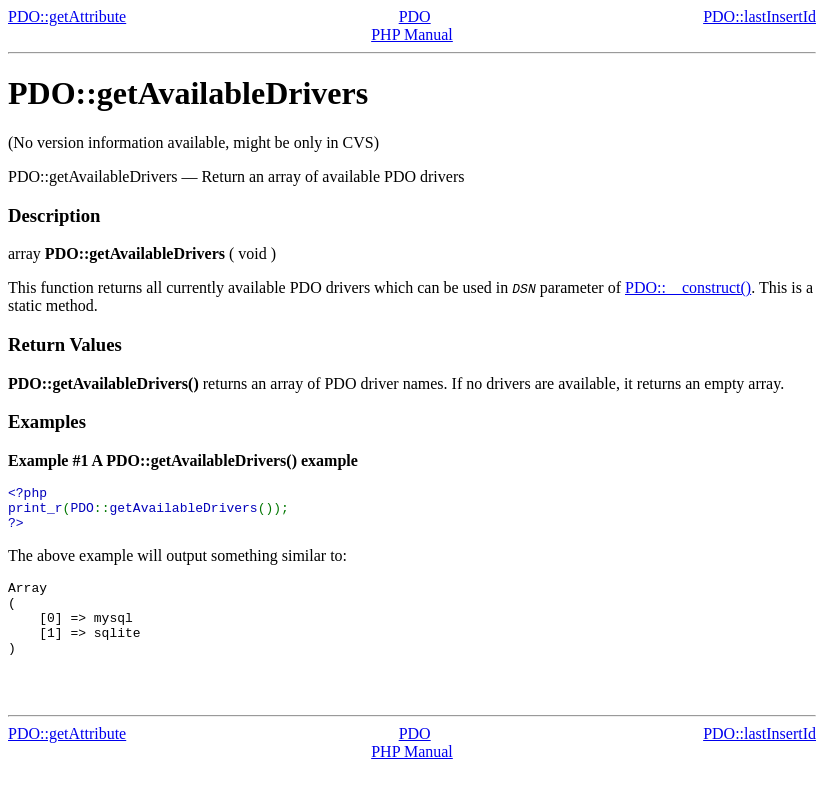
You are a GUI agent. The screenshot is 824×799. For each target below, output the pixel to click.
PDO (415, 16)
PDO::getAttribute (67, 16)
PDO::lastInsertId (759, 16)
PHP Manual (412, 34)
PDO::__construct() (688, 287)
